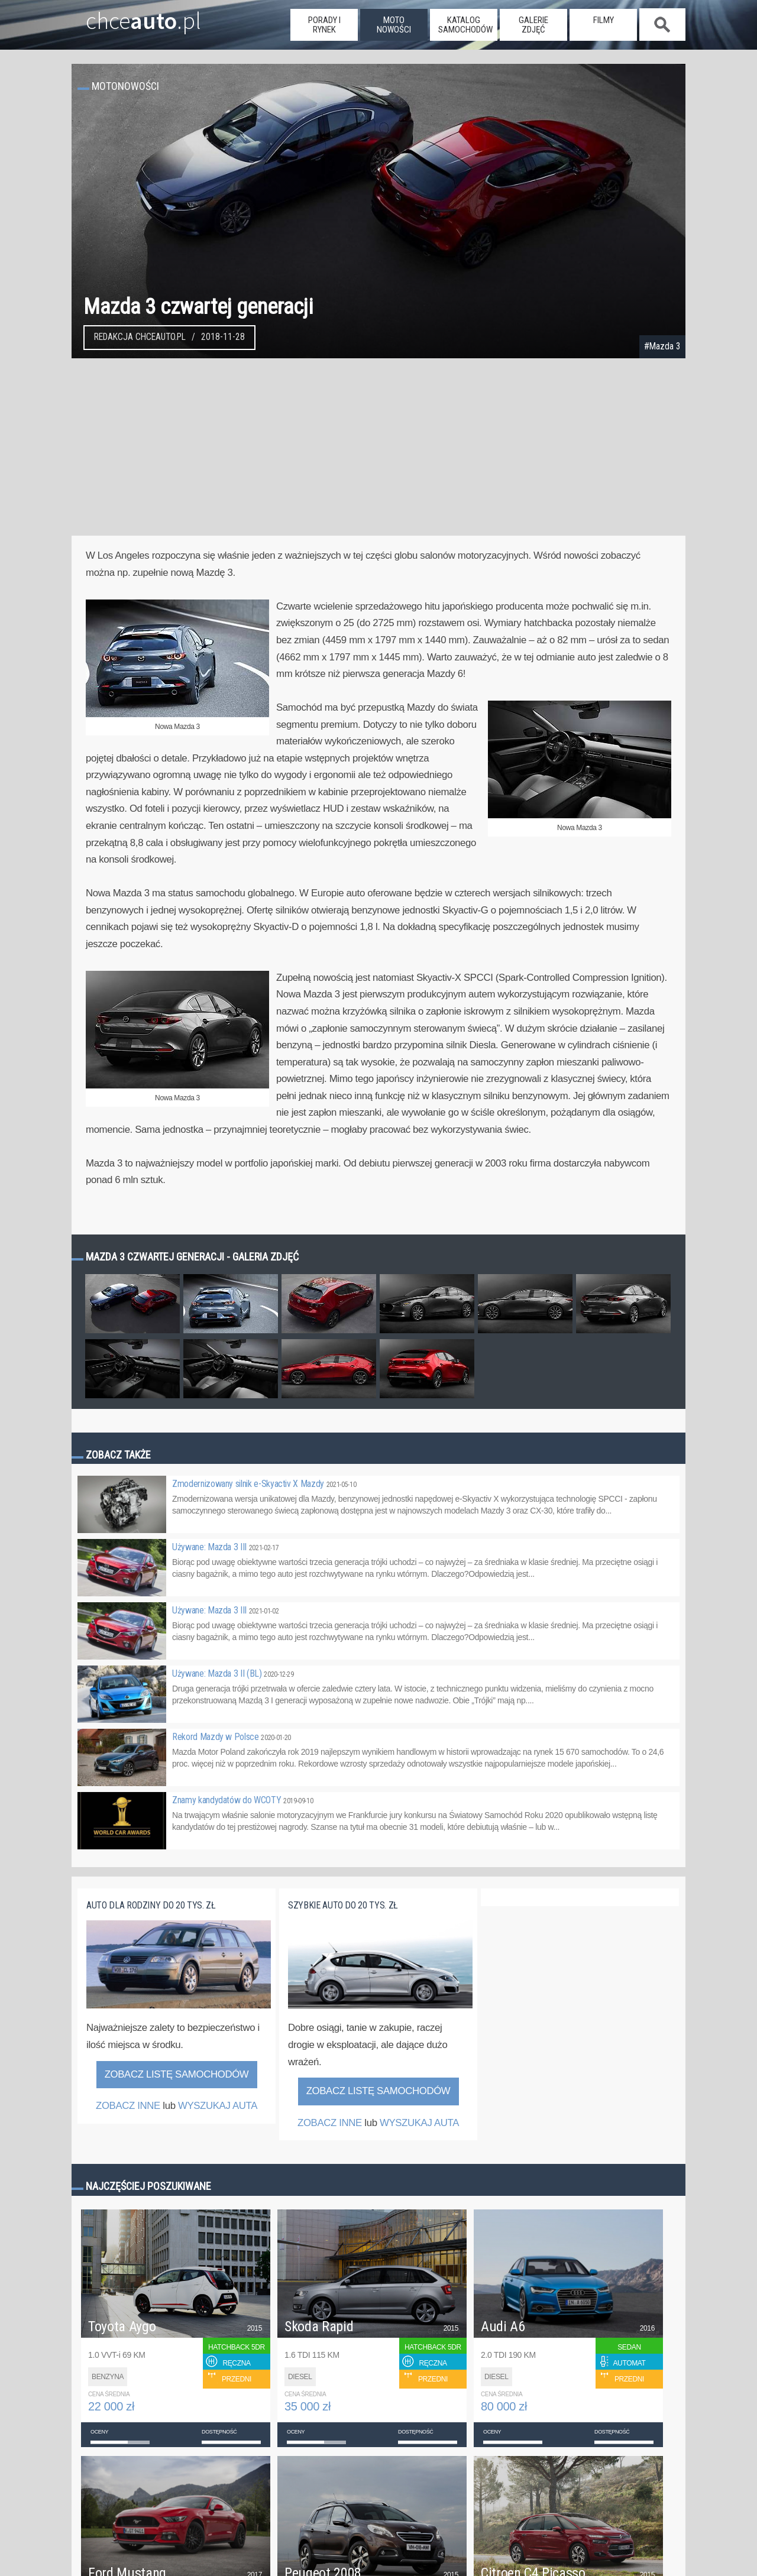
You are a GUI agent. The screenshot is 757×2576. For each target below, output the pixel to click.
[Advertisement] (378, 447)
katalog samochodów (465, 25)
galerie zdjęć (533, 25)
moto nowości (394, 25)
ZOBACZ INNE (128, 2105)
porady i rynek (324, 25)
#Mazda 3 (662, 346)
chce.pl (129, 16)
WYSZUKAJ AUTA (217, 2105)
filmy (603, 20)
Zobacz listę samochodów (177, 2074)
